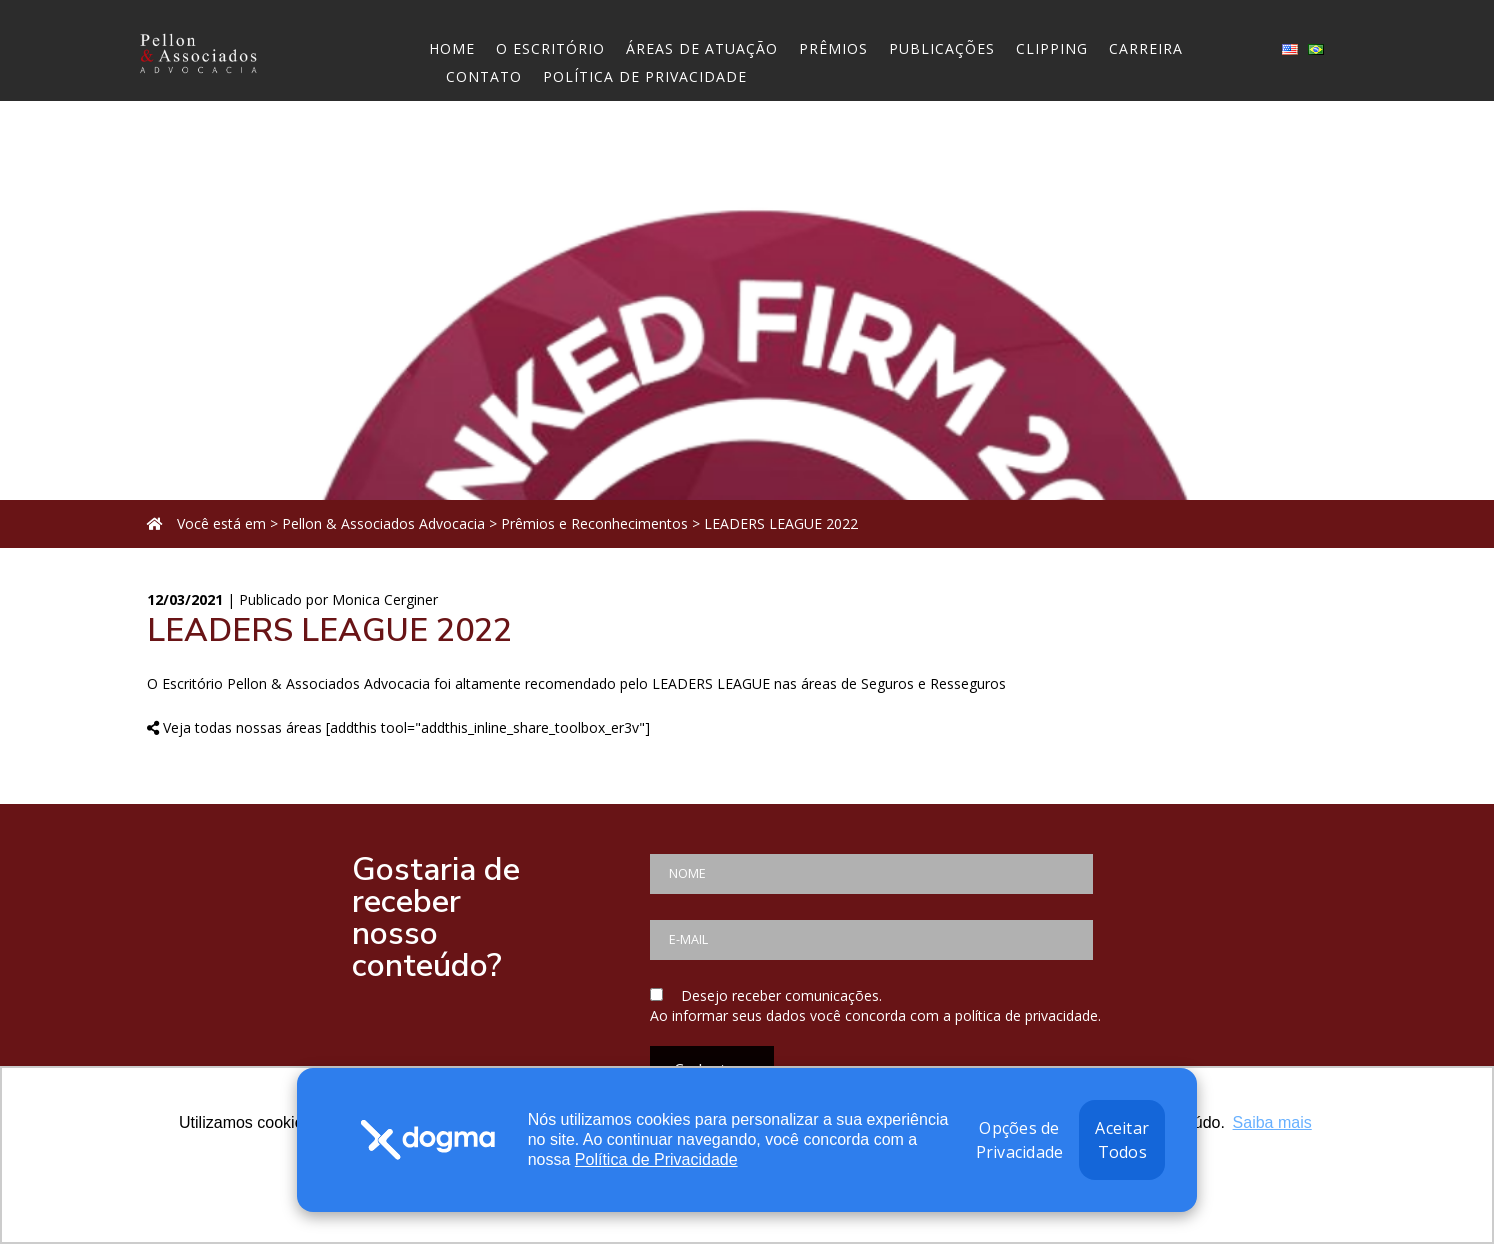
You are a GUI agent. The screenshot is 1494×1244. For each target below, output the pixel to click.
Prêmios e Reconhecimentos (594, 523)
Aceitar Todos (1122, 1140)
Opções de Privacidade (1020, 1140)
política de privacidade (1026, 1015)
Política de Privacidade (656, 1159)
